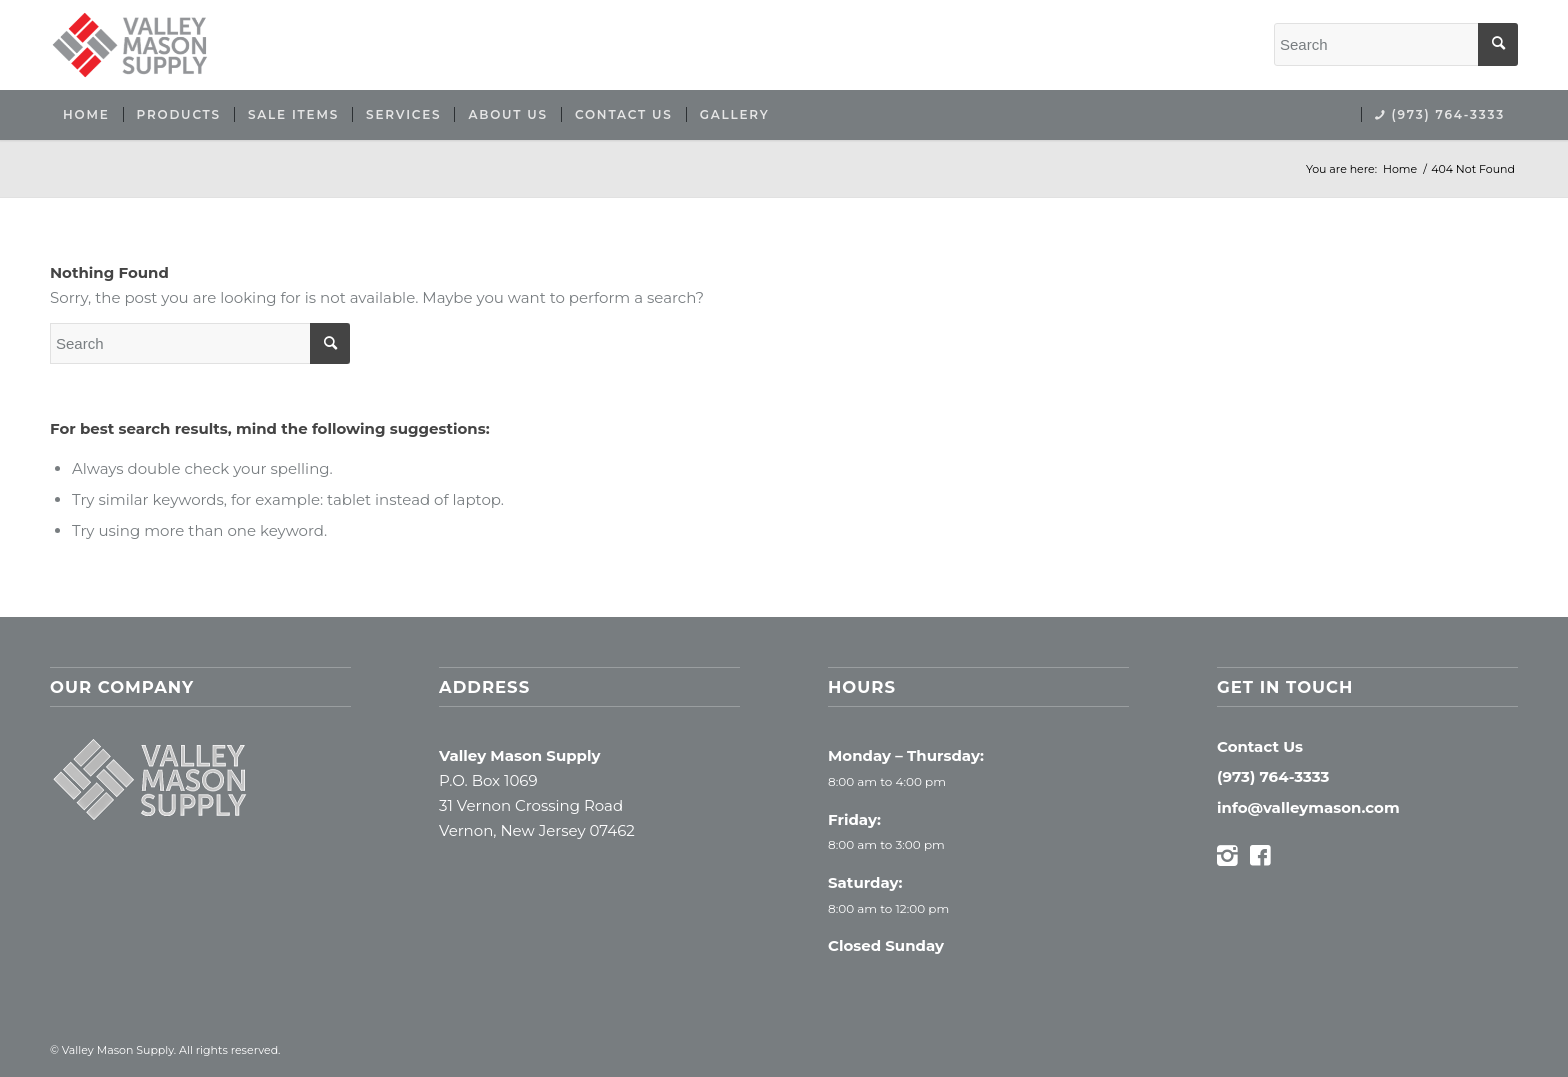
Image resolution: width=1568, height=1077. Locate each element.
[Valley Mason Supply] (130, 45)
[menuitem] (86, 115)
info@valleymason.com (1308, 807)
